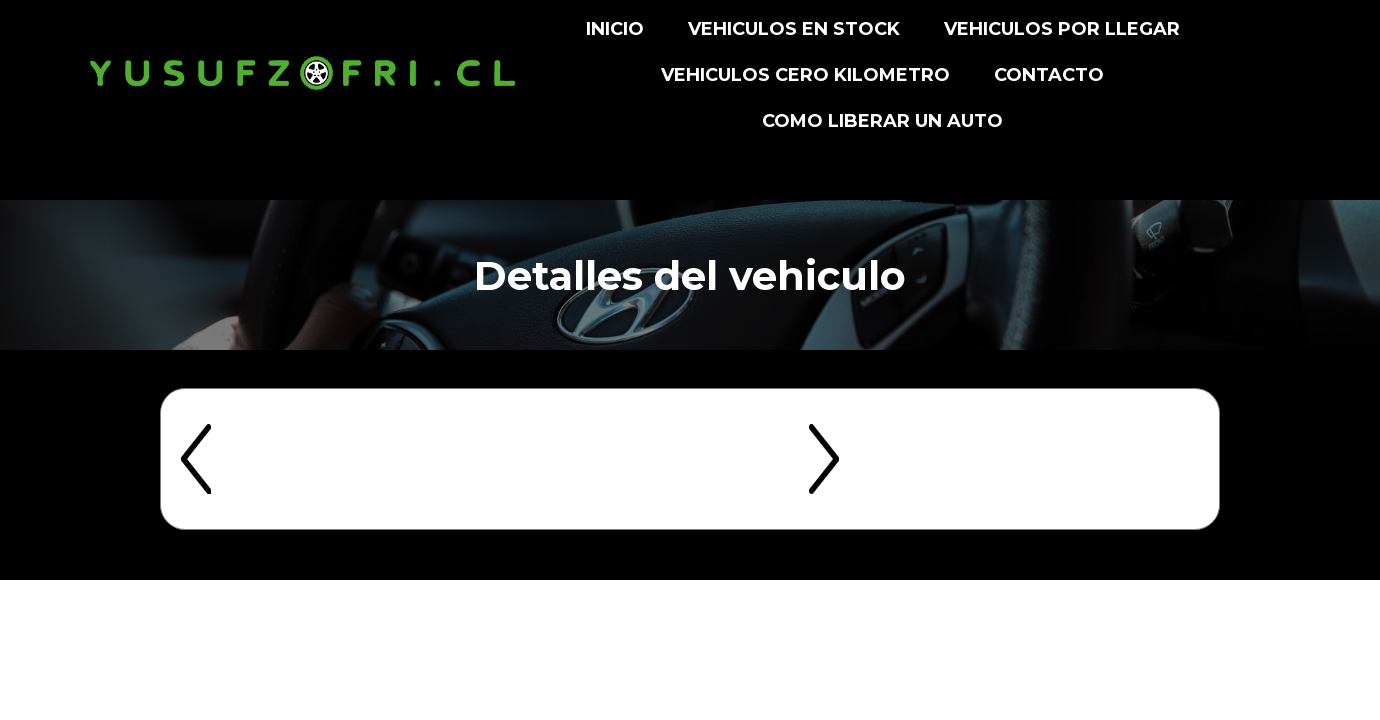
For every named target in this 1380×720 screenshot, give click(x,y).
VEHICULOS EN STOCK (794, 29)
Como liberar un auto (882, 121)
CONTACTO (1049, 75)
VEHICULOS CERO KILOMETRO (805, 75)
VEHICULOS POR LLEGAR (1062, 29)
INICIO (615, 29)
